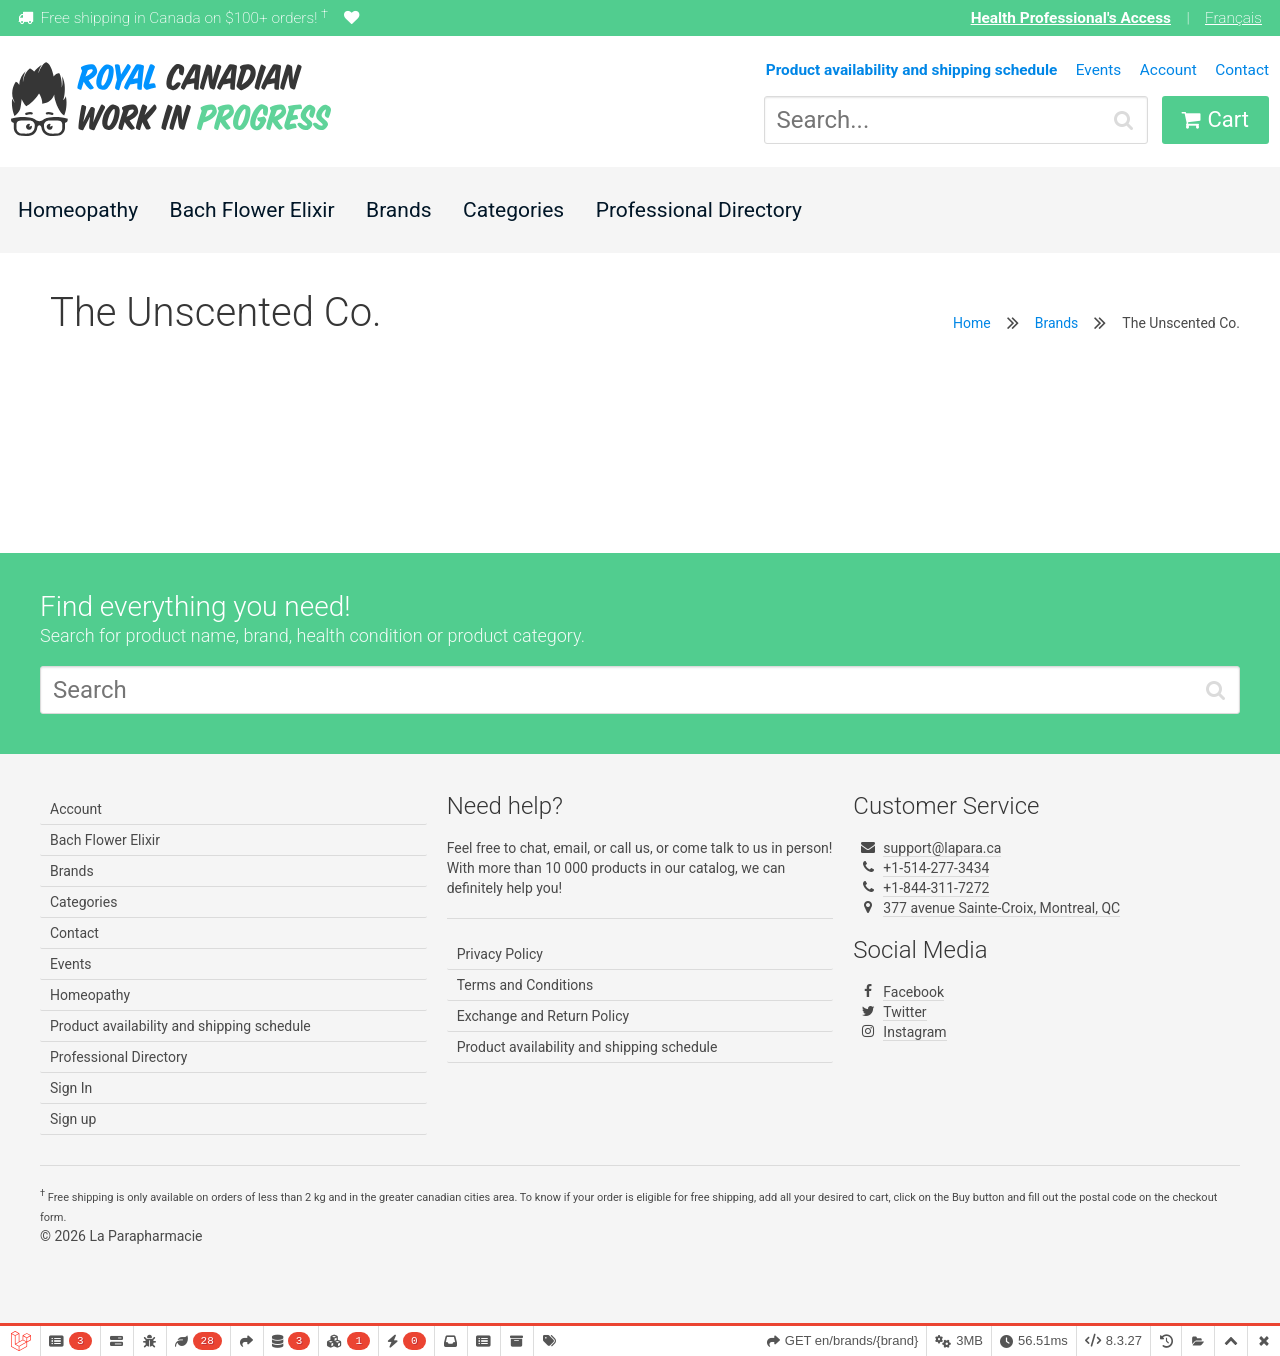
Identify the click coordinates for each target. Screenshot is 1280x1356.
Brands (399, 210)
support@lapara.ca (942, 848)
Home (972, 323)
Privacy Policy (500, 954)
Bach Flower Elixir (252, 210)
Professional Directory (699, 210)
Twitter (904, 1012)
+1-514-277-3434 (936, 868)
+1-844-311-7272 (936, 888)
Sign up (73, 1119)
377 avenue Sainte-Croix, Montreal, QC (1001, 908)
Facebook (913, 992)
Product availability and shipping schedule (180, 1026)
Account (1168, 70)
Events (1099, 70)
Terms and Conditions (525, 985)
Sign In (71, 1088)
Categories (513, 210)
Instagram (914, 1032)
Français (1233, 18)
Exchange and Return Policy (543, 1016)
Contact (1242, 70)
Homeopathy (78, 210)
